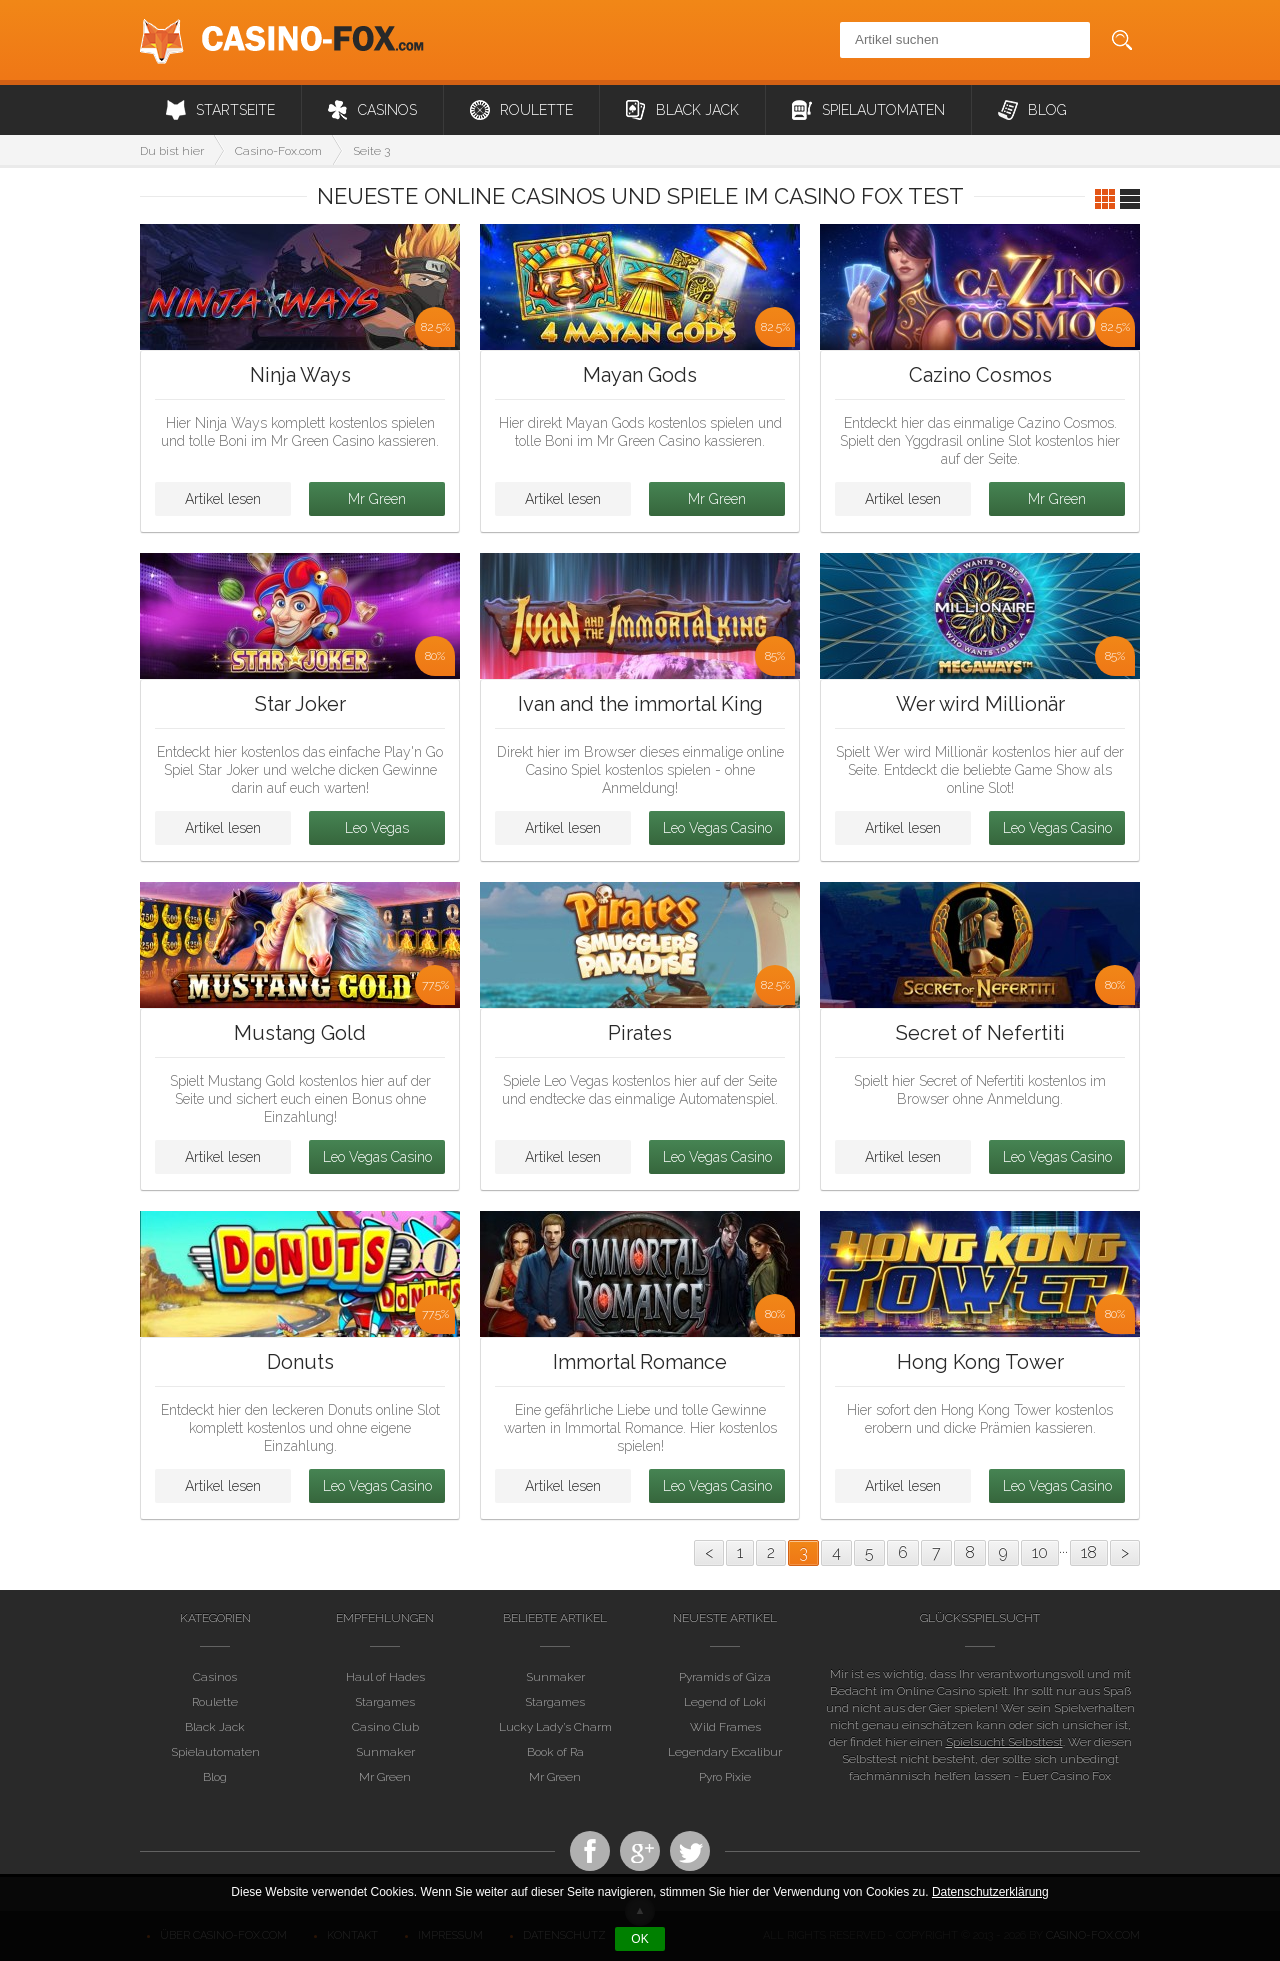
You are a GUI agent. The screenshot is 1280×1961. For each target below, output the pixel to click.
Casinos (372, 110)
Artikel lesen (223, 499)
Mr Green (377, 499)
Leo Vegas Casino (717, 828)
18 (1089, 1552)
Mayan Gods (640, 375)
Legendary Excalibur (725, 1752)
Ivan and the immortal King (640, 704)
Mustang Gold (300, 1033)
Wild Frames (725, 1727)
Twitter (690, 1851)
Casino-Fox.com (282, 40)
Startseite (220, 110)
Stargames (385, 1702)
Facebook (590, 1851)
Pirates (640, 1033)
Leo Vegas (377, 828)
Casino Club (385, 1727)
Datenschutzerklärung (990, 1892)
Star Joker (300, 704)
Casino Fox (640, 1851)
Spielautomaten (868, 110)
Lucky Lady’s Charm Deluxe (555, 1727)
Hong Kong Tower (980, 1362)
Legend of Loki (725, 1702)
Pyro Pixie (725, 1777)
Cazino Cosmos (980, 375)
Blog (1032, 110)
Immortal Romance (640, 1362)
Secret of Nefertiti (980, 1033)
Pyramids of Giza (725, 1677)
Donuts (300, 1362)
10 (1040, 1552)
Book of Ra (555, 1752)
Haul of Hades (385, 1677)
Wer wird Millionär (980, 704)
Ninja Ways (300, 375)
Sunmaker (385, 1752)
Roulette (521, 110)
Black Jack (682, 110)
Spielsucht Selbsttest (1004, 1742)
